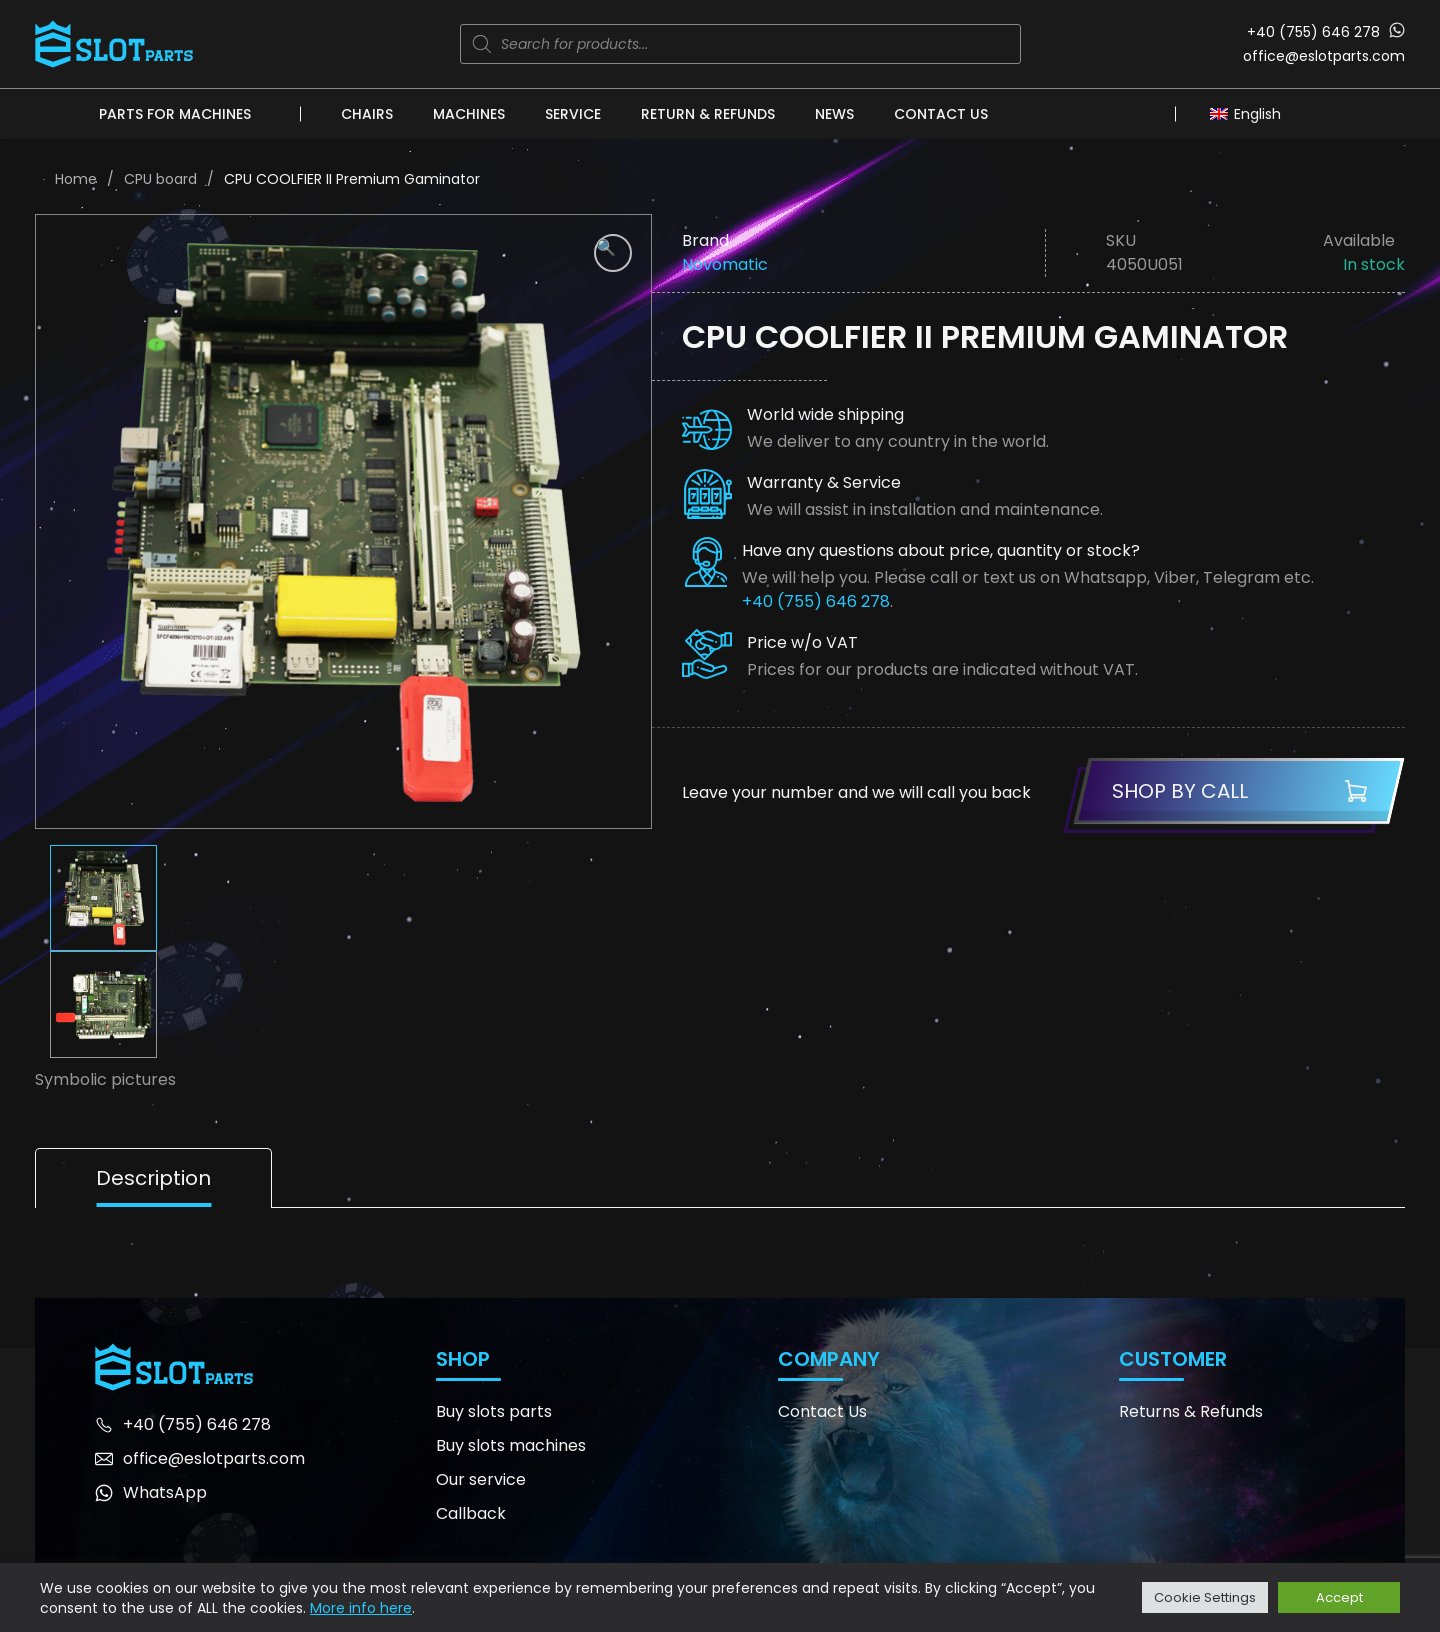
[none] (1250, 113)
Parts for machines (175, 114)
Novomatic (725, 264)
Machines (469, 114)
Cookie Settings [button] (1205, 1597)
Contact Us (941, 114)
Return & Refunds (708, 114)
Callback (471, 1513)
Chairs (367, 114)
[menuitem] (1250, 113)
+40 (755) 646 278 (1313, 32)
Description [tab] (153, 1178)
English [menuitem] (1257, 114)
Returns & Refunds (1191, 1411)
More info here (361, 1608)
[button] (613, 253)
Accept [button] (1339, 1597)
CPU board (160, 179)
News (834, 114)
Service (573, 114)
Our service (481, 1479)
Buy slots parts (494, 1411)
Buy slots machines (511, 1445)
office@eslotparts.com (1324, 56)
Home (76, 179)
